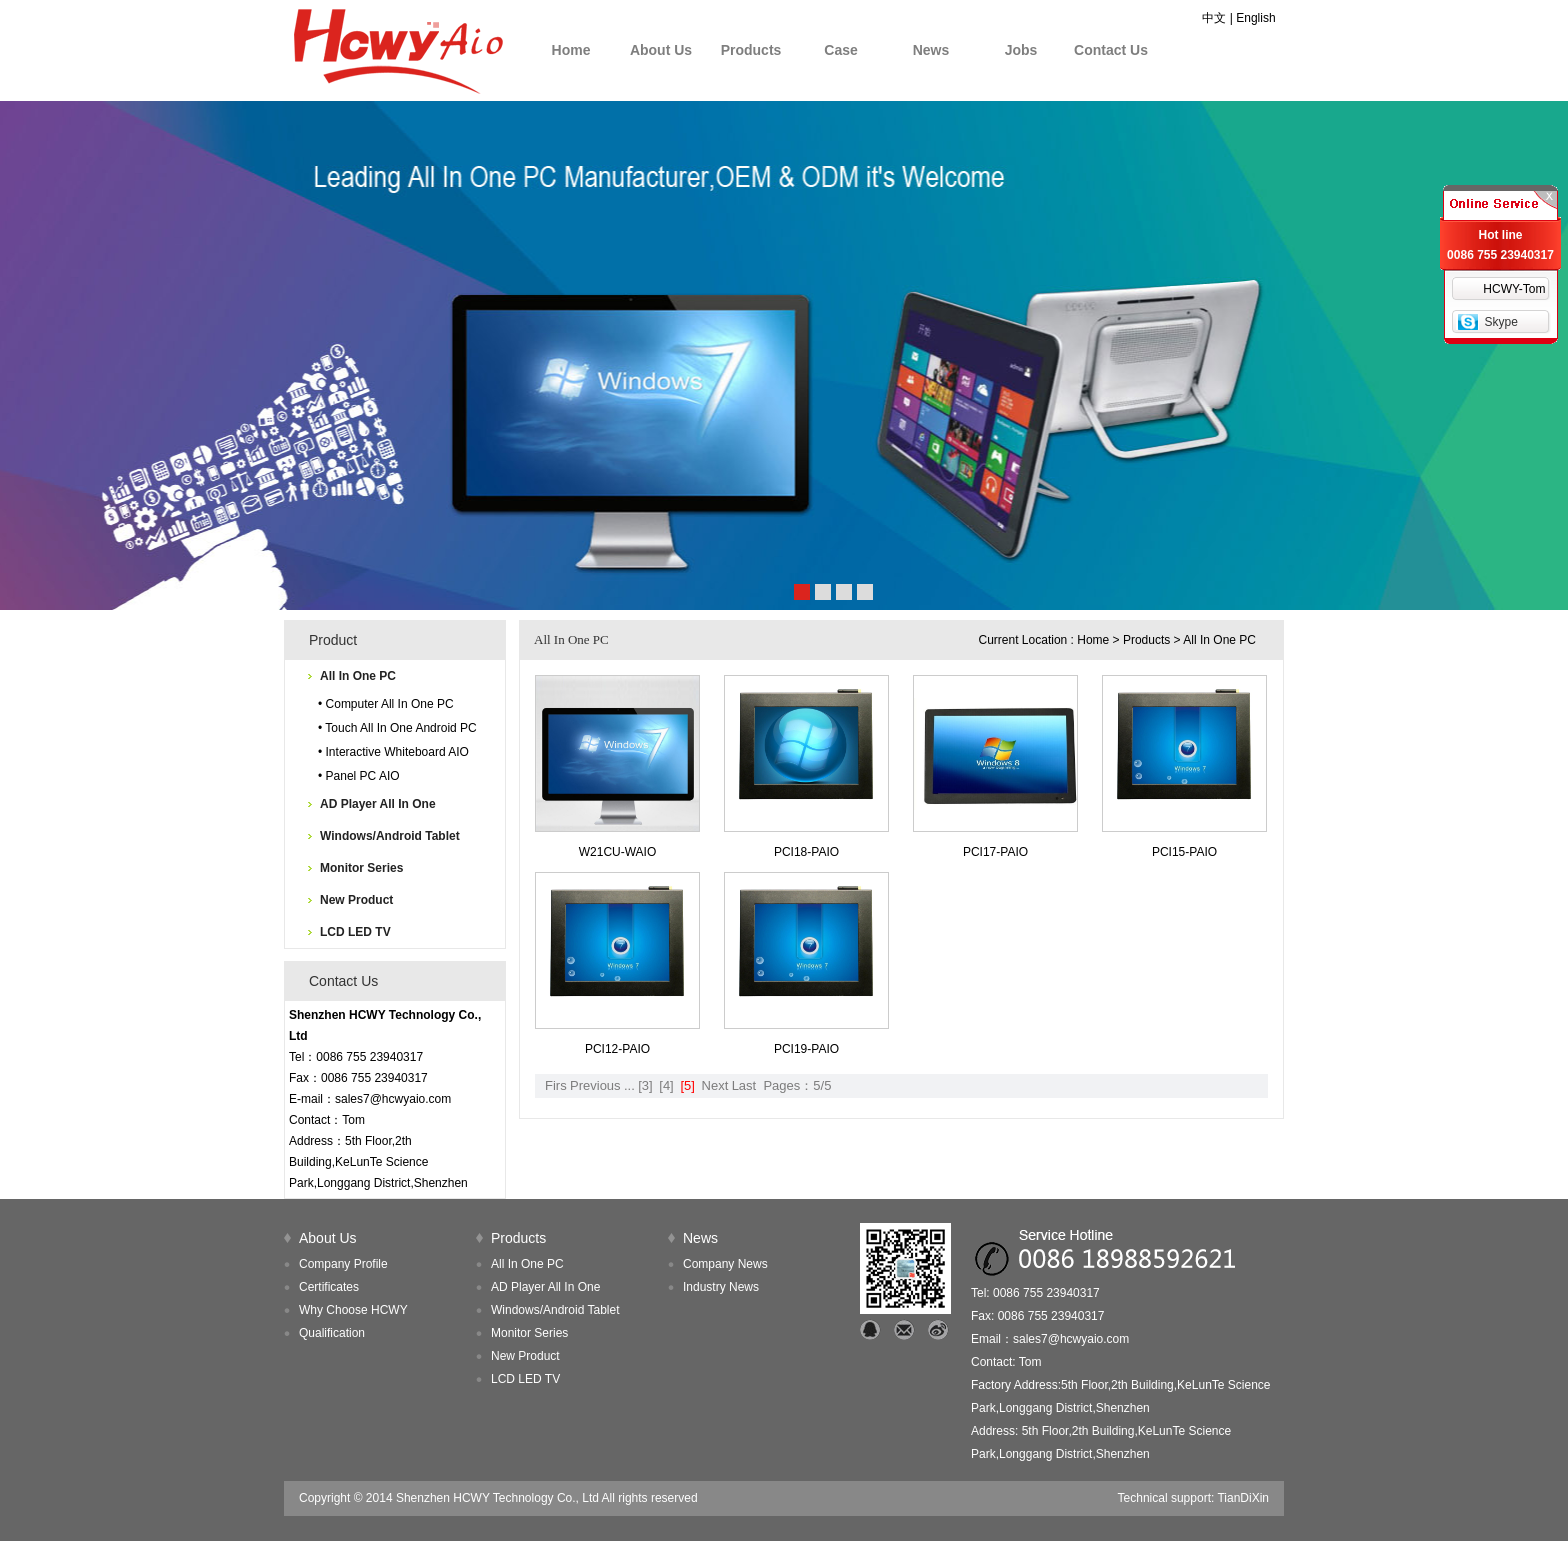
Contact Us (1111, 50)
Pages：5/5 (797, 1085)
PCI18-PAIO (806, 852)
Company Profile (343, 1264)
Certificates (329, 1287)
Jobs (1021, 50)
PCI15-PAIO (1184, 852)
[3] (645, 1085)
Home (571, 50)
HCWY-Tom (1514, 289)
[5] (687, 1085)
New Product (356, 900)
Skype (1500, 322)
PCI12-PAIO (617, 1049)
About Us (661, 50)
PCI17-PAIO (995, 852)
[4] (666, 1085)
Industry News (721, 1287)
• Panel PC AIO (359, 776)
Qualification (332, 1333)
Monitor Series (361, 868)
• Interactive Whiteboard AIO (393, 752)
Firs (556, 1085)
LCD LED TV (355, 932)
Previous (595, 1085)
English (1255, 18)
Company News (725, 1264)
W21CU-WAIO (618, 852)
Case (840, 50)
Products (751, 50)
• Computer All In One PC (386, 704)
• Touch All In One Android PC (397, 728)
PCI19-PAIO (806, 1049)
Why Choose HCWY (353, 1310)
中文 (1214, 18)
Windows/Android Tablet (390, 836)
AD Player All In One (378, 804)
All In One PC (358, 676)
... (629, 1085)
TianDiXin (1243, 1498)
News (931, 50)
